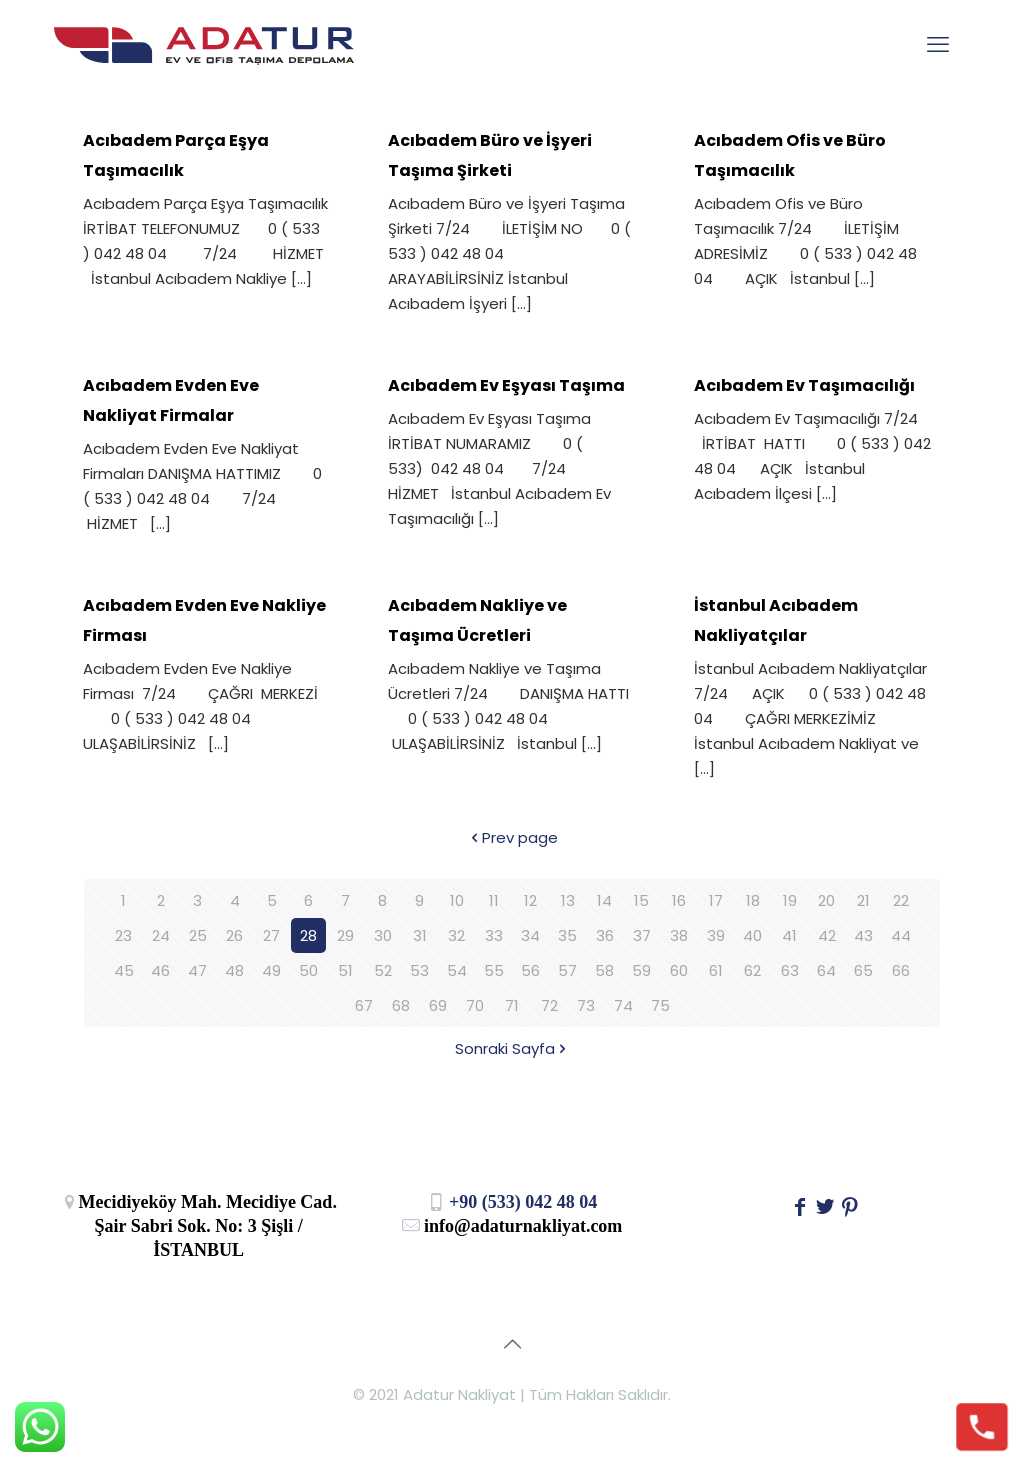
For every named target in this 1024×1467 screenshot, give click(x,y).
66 (901, 970)
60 (679, 970)
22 (901, 900)
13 (568, 900)
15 (641, 900)
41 (789, 935)
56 (530, 970)
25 (198, 935)
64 (826, 970)
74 (623, 1005)
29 (345, 935)
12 (530, 900)
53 (419, 970)
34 (530, 935)
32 (456, 935)
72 (549, 1005)
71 (512, 1005)
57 (567, 970)
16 (679, 900)
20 (826, 900)
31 (420, 935)
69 (438, 1005)
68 (401, 1005)
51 (345, 970)
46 (160, 970)
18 (753, 900)
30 (383, 935)
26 (234, 935)
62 (752, 970)
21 (863, 900)
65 (863, 970)
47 (197, 970)
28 (308, 935)
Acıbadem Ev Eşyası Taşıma (506, 385)
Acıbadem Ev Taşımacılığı (804, 385)
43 (863, 935)
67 (364, 1005)
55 (494, 970)
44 (901, 935)
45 (124, 970)
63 (790, 970)
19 (790, 900)
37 (642, 935)
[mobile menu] (938, 45)
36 (605, 935)
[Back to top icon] (512, 1344)
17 (716, 900)
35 (567, 935)
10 (457, 900)
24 (161, 935)
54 (457, 970)
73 (586, 1005)
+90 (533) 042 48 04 (512, 1202)
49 (271, 970)
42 (827, 935)
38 (679, 935)
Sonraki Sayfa (512, 1048)
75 (660, 1005)
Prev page (512, 837)
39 (716, 935)
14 (604, 900)
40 (752, 935)
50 (308, 970)
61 (716, 970)
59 (641, 970)
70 (475, 1005)
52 (383, 970)
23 (123, 935)
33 (494, 935)
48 (234, 970)
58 (604, 970)
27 (271, 935)
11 (494, 900)
